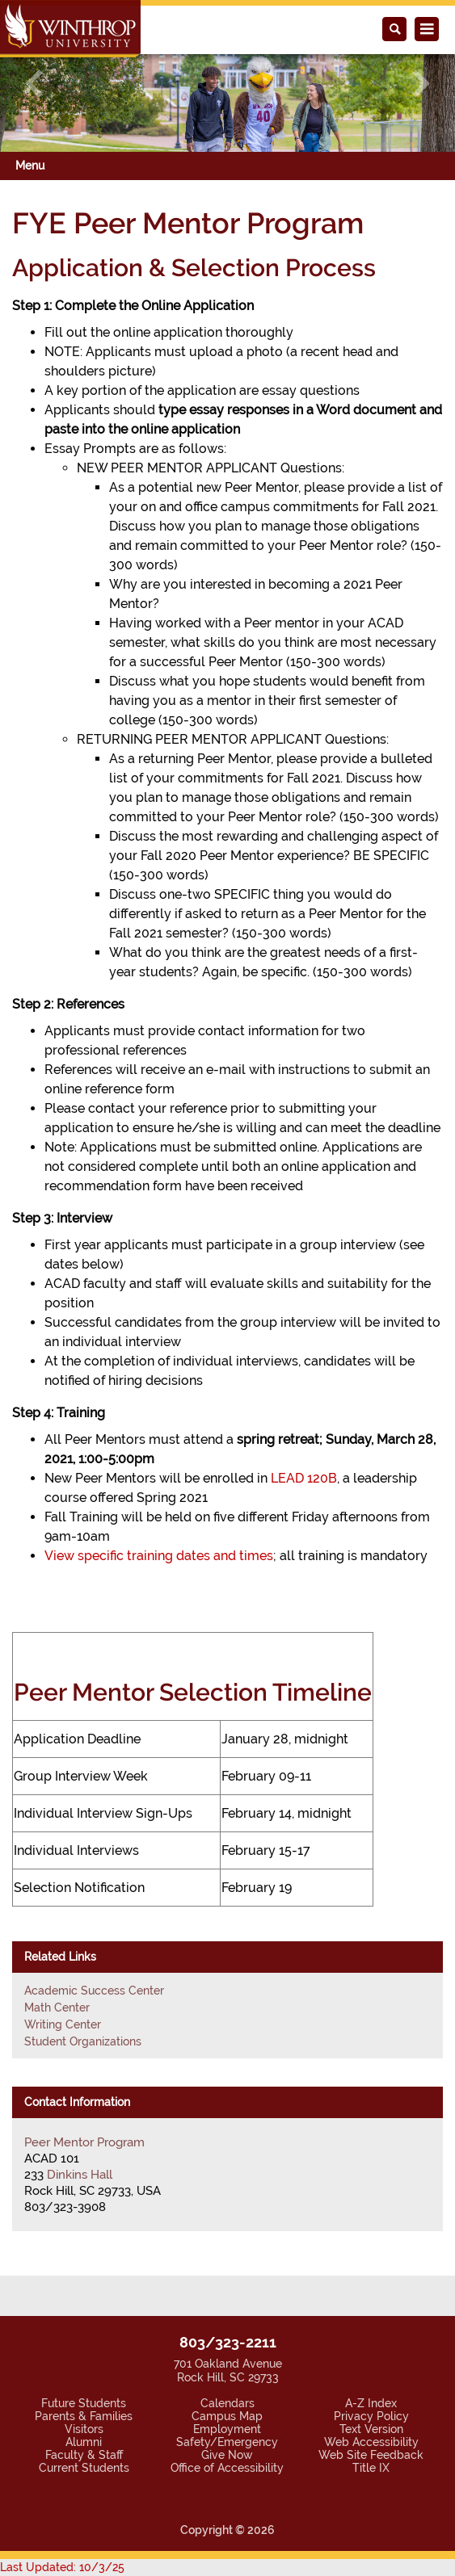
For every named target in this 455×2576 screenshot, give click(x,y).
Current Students (84, 2467)
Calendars (227, 2403)
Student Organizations (82, 2041)
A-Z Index (371, 2403)
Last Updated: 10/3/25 (62, 2567)
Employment (227, 2429)
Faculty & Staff (84, 2454)
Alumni (83, 2441)
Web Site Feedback (370, 2454)
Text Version (371, 2429)
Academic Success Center (94, 1990)
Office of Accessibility (227, 2467)
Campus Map (227, 2416)
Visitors (84, 2429)
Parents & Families (84, 2416)
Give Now (227, 2454)
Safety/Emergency (227, 2441)
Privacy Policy (371, 2416)
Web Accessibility (371, 2441)
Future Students (83, 2403)
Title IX (371, 2467)
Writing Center (62, 2024)
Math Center (57, 2007)
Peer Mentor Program (84, 2142)
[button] (34, 83)
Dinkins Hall (79, 2174)
